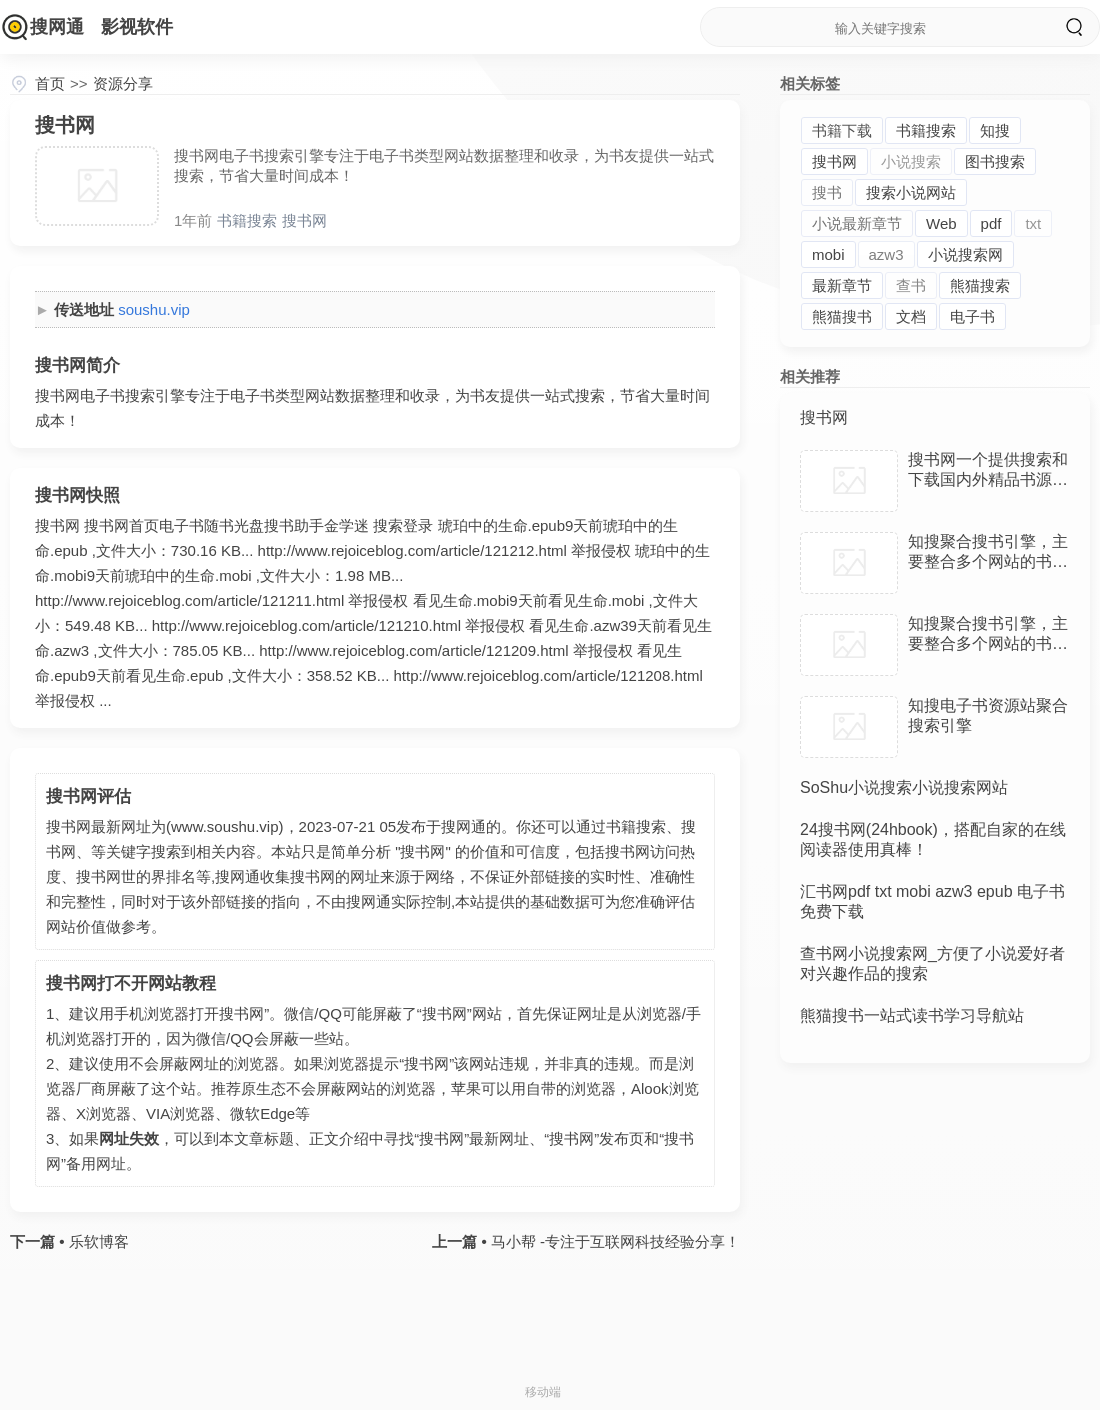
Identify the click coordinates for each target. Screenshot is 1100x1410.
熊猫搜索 (980, 285)
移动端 (543, 1392)
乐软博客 (96, 1241)
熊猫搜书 (842, 316)
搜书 (827, 192)
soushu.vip (154, 309)
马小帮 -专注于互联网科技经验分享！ (613, 1241)
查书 (911, 285)
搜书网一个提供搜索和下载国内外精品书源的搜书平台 (988, 479)
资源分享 (123, 83)
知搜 (995, 130)
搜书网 (304, 220)
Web (941, 223)
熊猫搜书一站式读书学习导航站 (912, 1015)
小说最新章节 (857, 223)
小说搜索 (911, 161)
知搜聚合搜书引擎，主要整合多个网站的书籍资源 (988, 561)
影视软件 (137, 27)
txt (1033, 223)
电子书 (972, 316)
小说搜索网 (965, 254)
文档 (911, 316)
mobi (828, 254)
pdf (991, 223)
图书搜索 (995, 161)
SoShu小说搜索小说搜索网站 (904, 787)
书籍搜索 (247, 220)
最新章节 (842, 285)
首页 (50, 83)
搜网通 (57, 27)
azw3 (886, 254)
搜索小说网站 (911, 192)
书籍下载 (842, 130)
